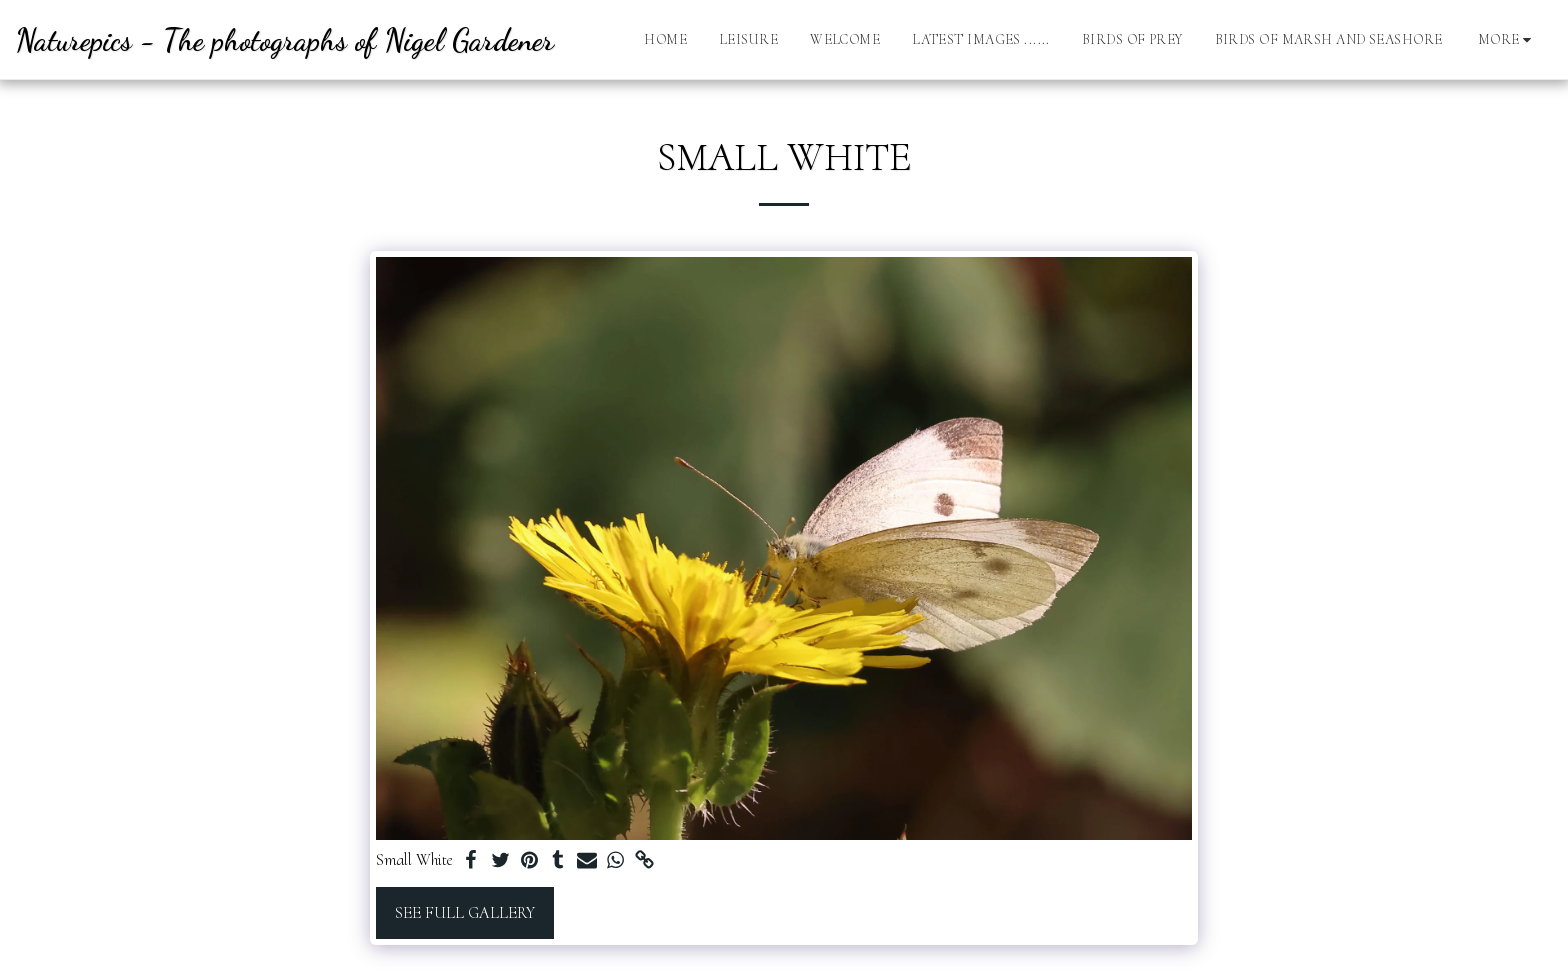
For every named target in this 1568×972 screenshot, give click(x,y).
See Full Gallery (465, 913)
